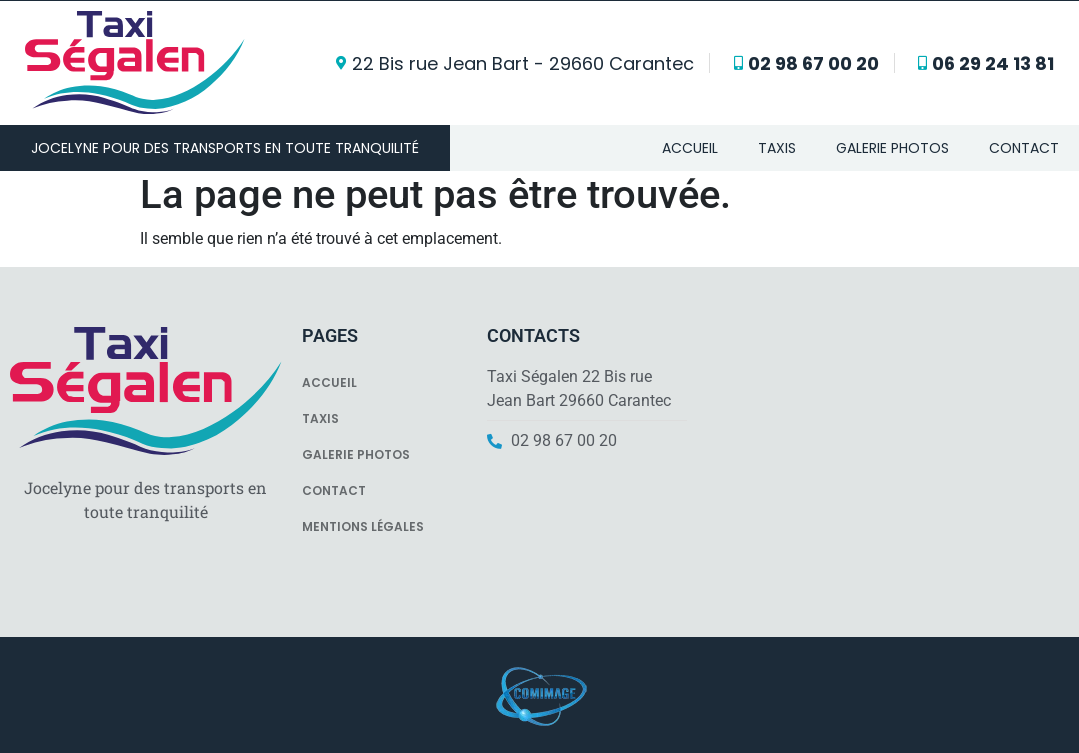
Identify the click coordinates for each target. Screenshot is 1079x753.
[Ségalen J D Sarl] (888, 452)
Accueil (690, 148)
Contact (1024, 148)
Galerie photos (892, 148)
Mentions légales (363, 526)
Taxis (777, 148)
